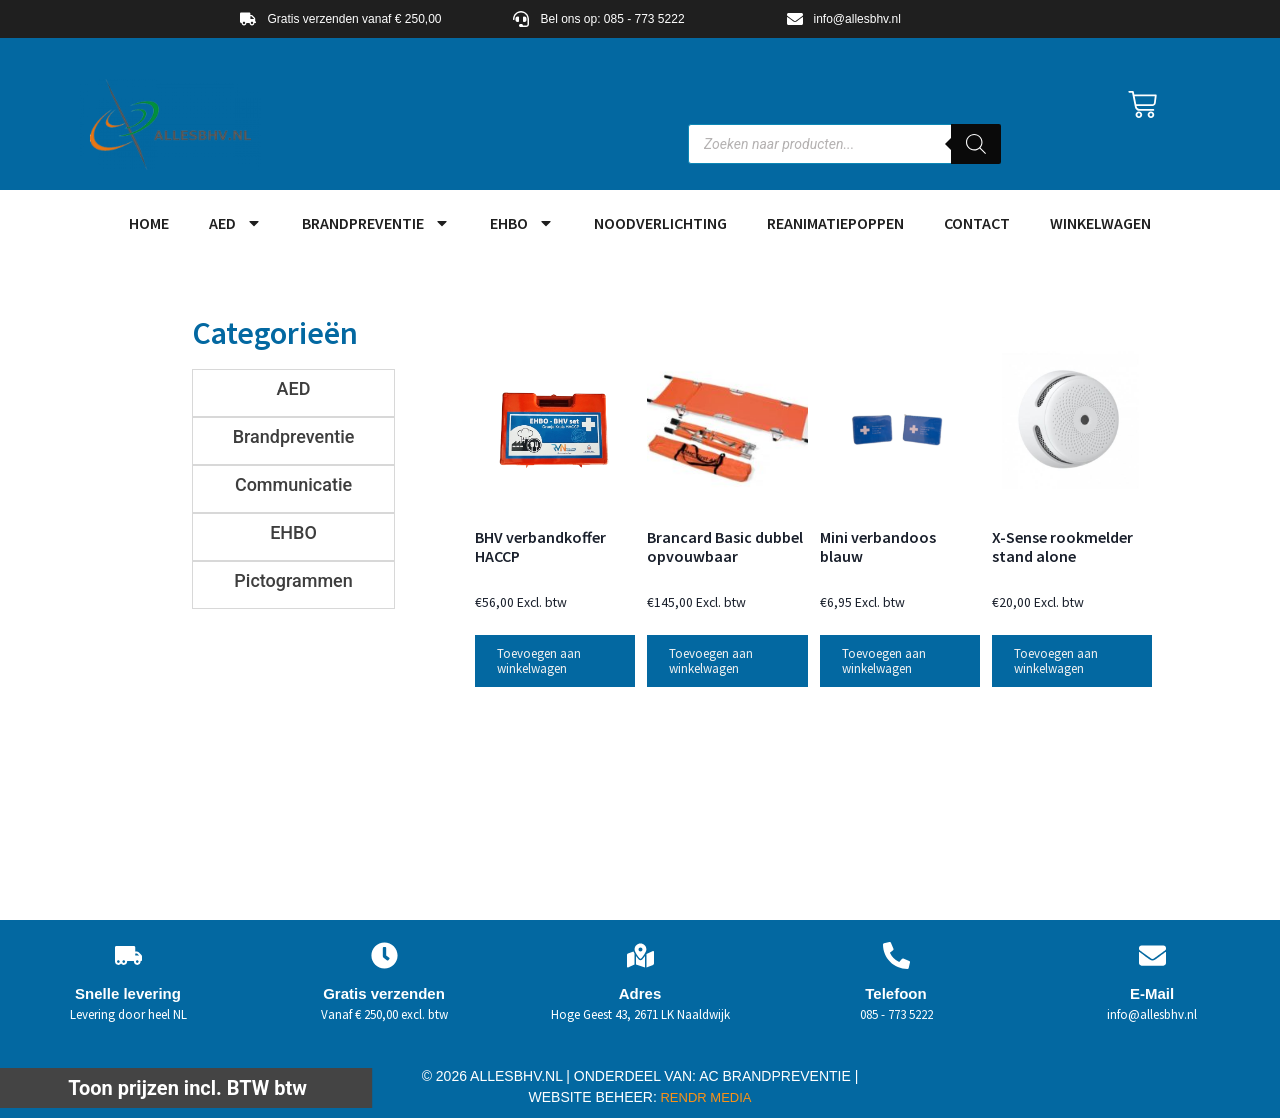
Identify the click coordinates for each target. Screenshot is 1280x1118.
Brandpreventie (376, 223)
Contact (977, 223)
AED (235, 223)
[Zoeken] (976, 144)
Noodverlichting (660, 223)
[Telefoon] (896, 955)
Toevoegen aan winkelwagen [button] (539, 661)
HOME (149, 223)
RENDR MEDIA (704, 1097)
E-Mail (1152, 993)
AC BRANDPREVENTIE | (778, 1076)
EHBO (522, 223)
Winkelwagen (1100, 223)
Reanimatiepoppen (835, 223)
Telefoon (895, 993)
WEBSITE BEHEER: (593, 1097)
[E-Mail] (1152, 955)
